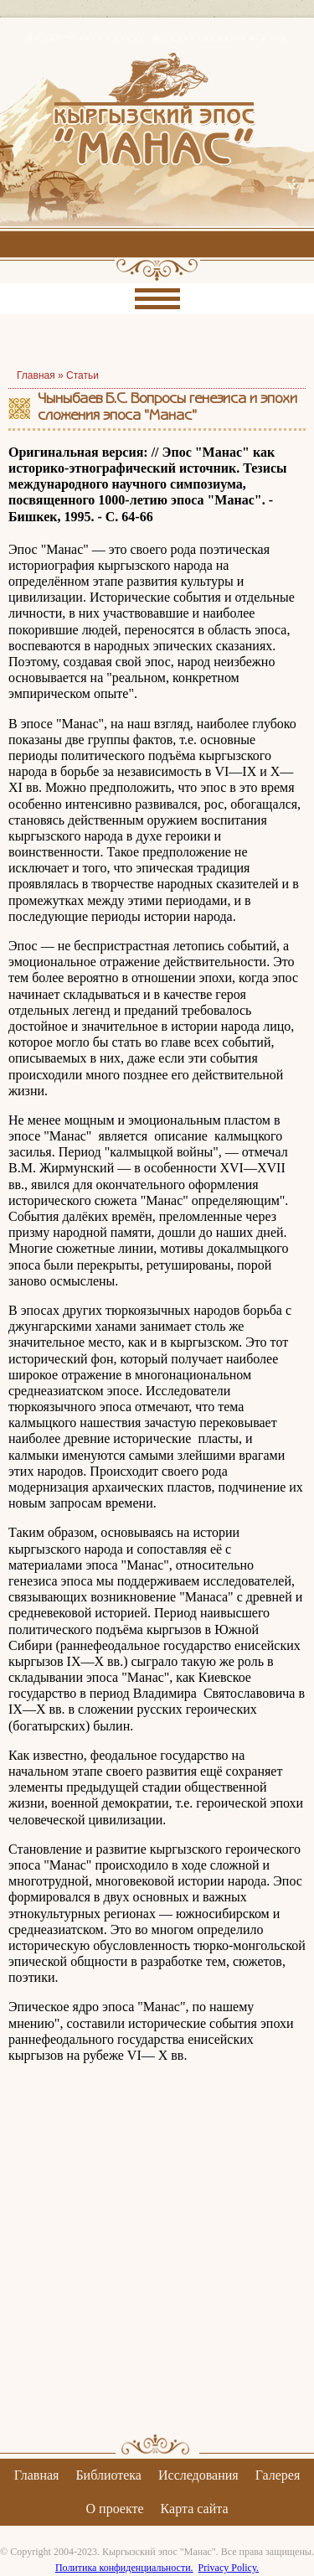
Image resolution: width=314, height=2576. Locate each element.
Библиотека (108, 2475)
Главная (36, 2475)
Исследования (198, 2475)
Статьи (82, 375)
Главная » (41, 375)
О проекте (115, 2508)
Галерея (278, 2475)
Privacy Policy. (229, 2567)
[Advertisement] (157, 2263)
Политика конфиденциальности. (124, 2567)
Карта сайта (195, 2508)
